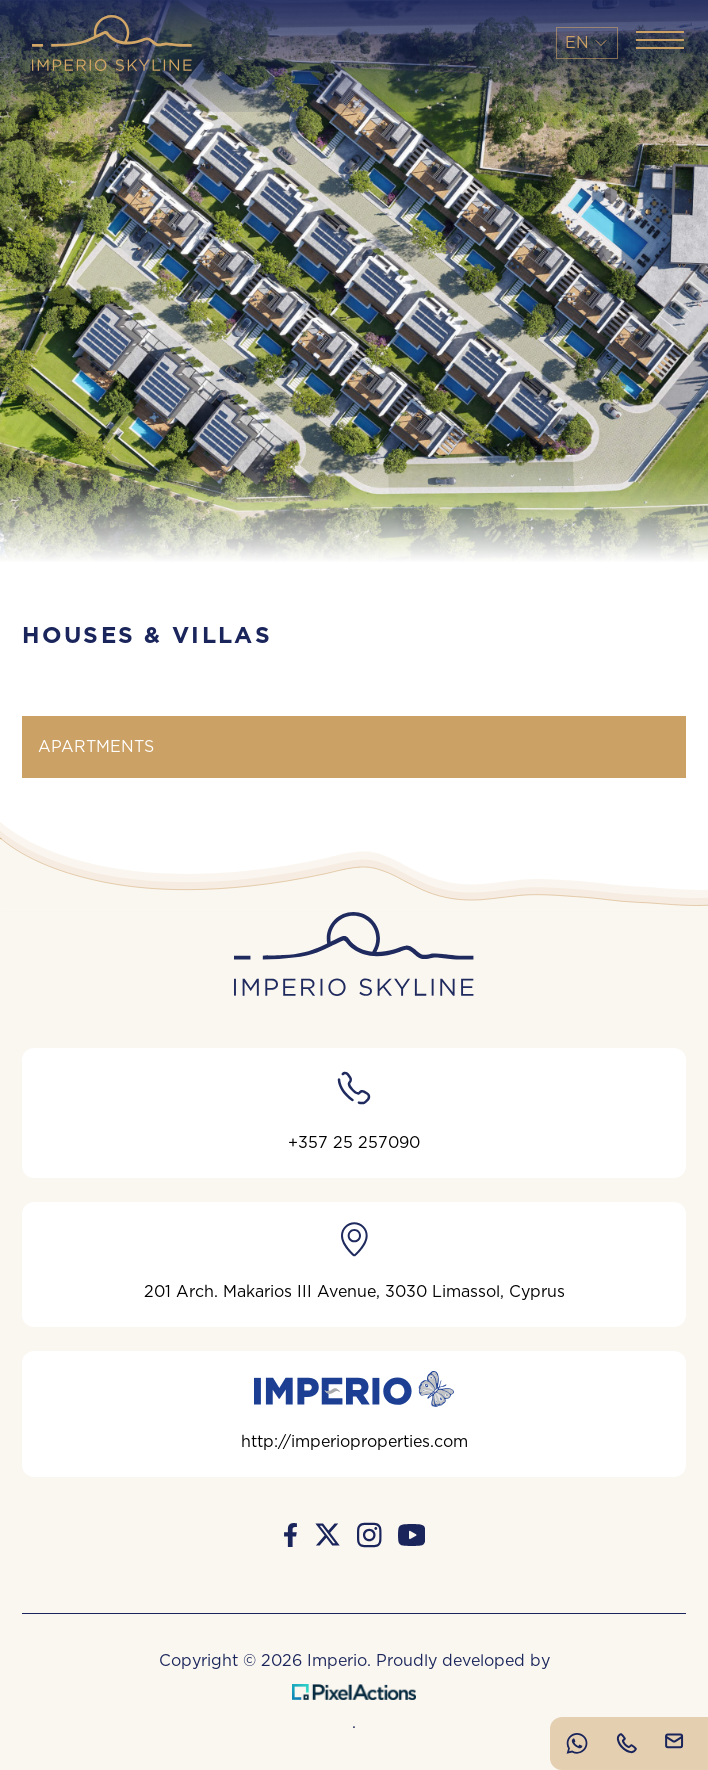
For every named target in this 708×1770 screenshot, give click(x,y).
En (587, 43)
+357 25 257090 (354, 1109)
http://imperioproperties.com (354, 1410)
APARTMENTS (96, 747)
